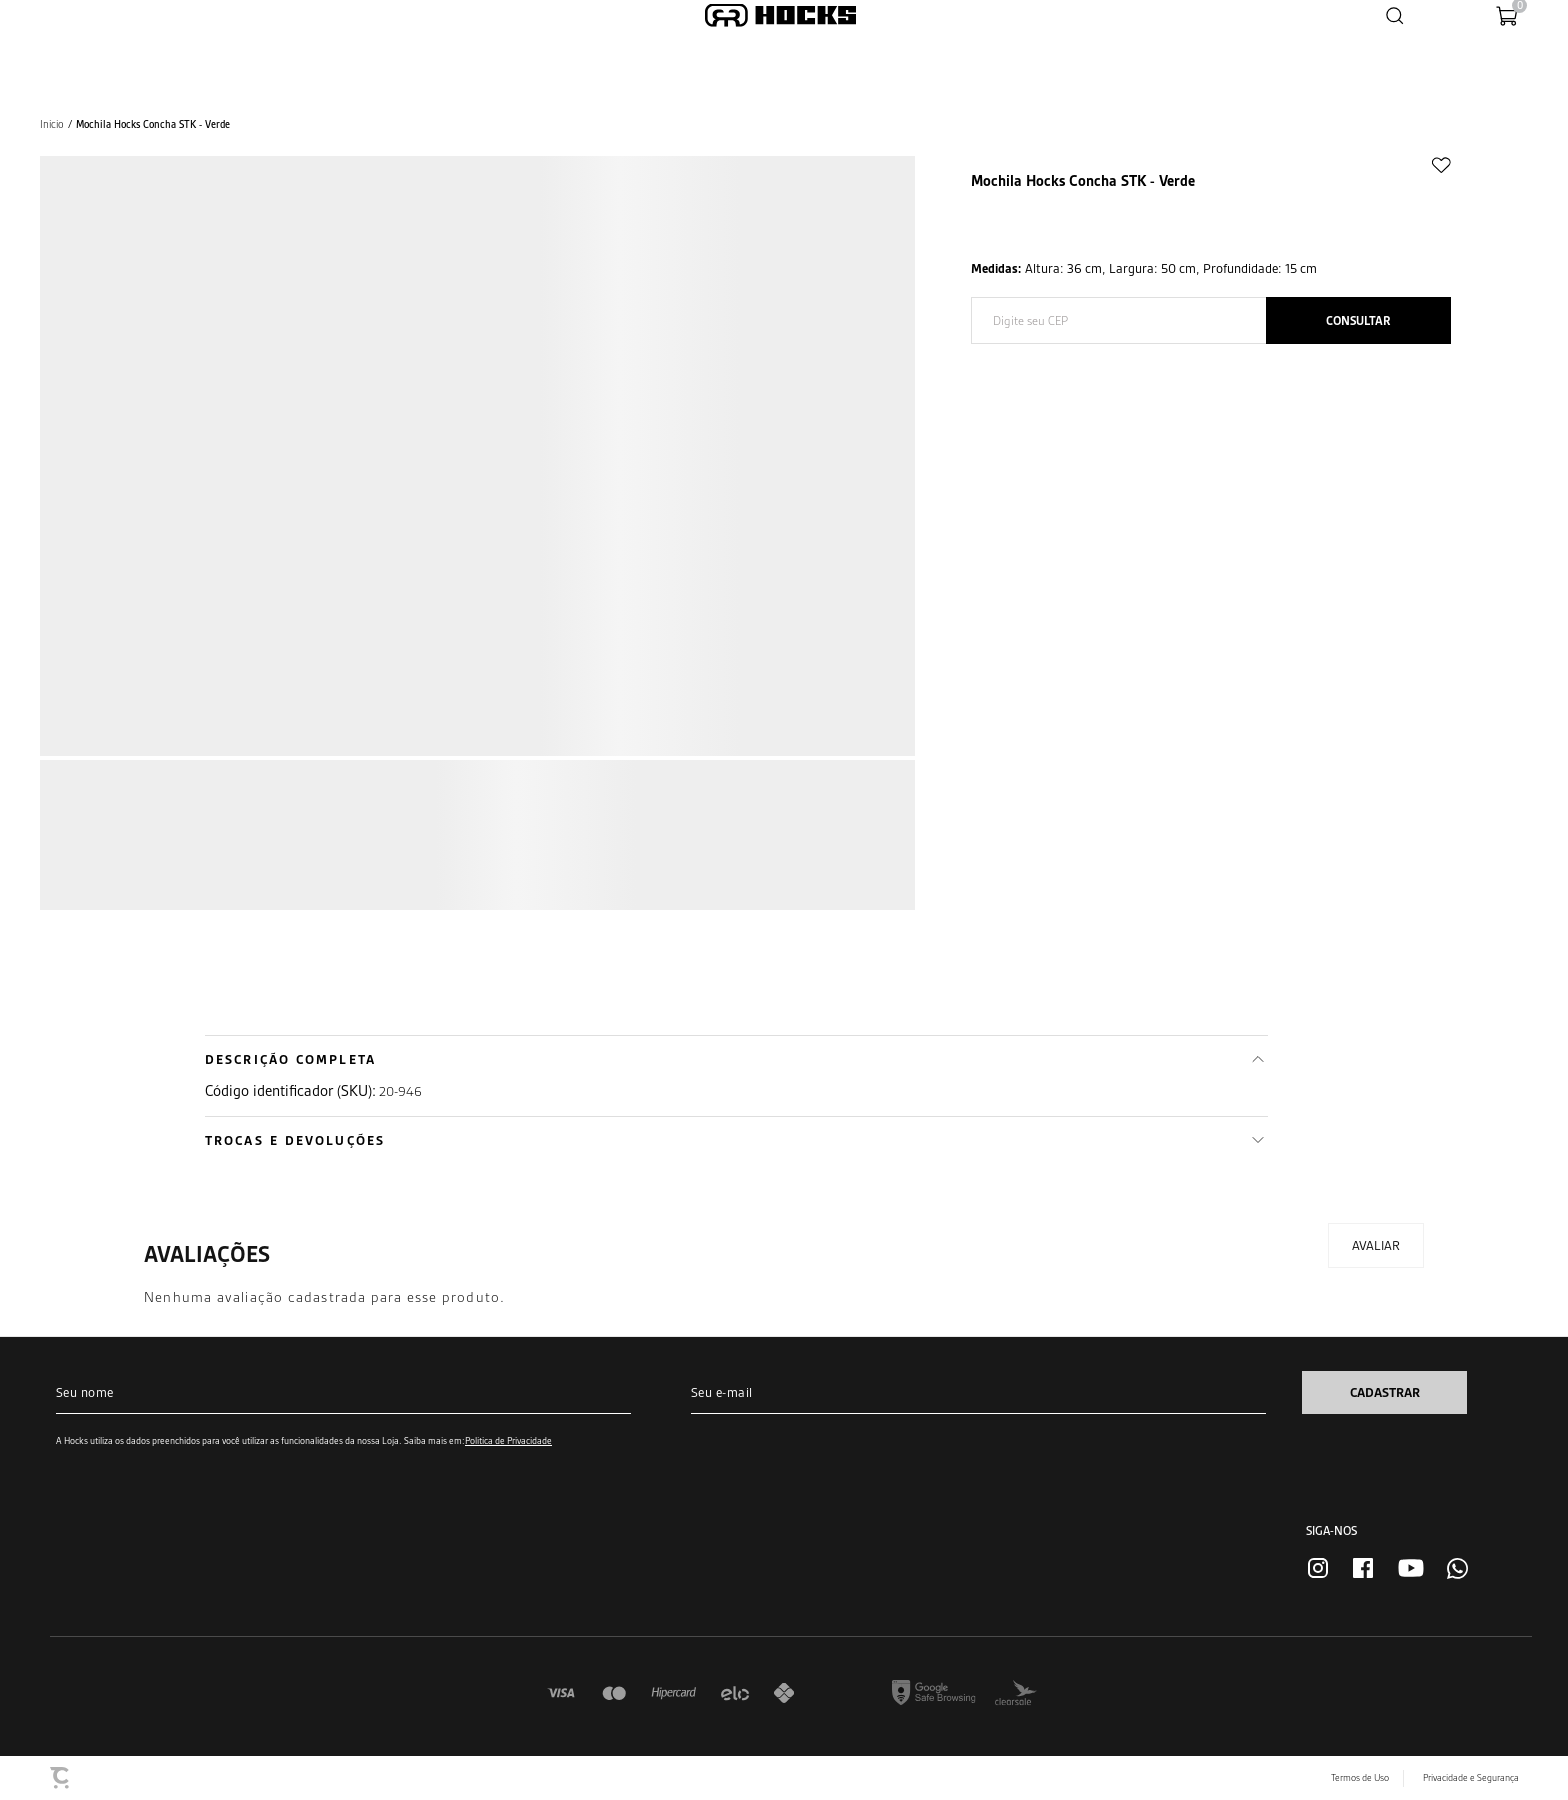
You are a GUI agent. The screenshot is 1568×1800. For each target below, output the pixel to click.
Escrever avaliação (1376, 1245)
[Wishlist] (1443, 15)
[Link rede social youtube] (1411, 1568)
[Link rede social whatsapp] (1457, 1568)
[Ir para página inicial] (52, 124)
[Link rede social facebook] (1363, 1568)
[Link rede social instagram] (1318, 1568)
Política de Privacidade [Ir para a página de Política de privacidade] (508, 1440)
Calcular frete (1358, 320)
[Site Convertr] (61, 1778)
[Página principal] (780, 15)
